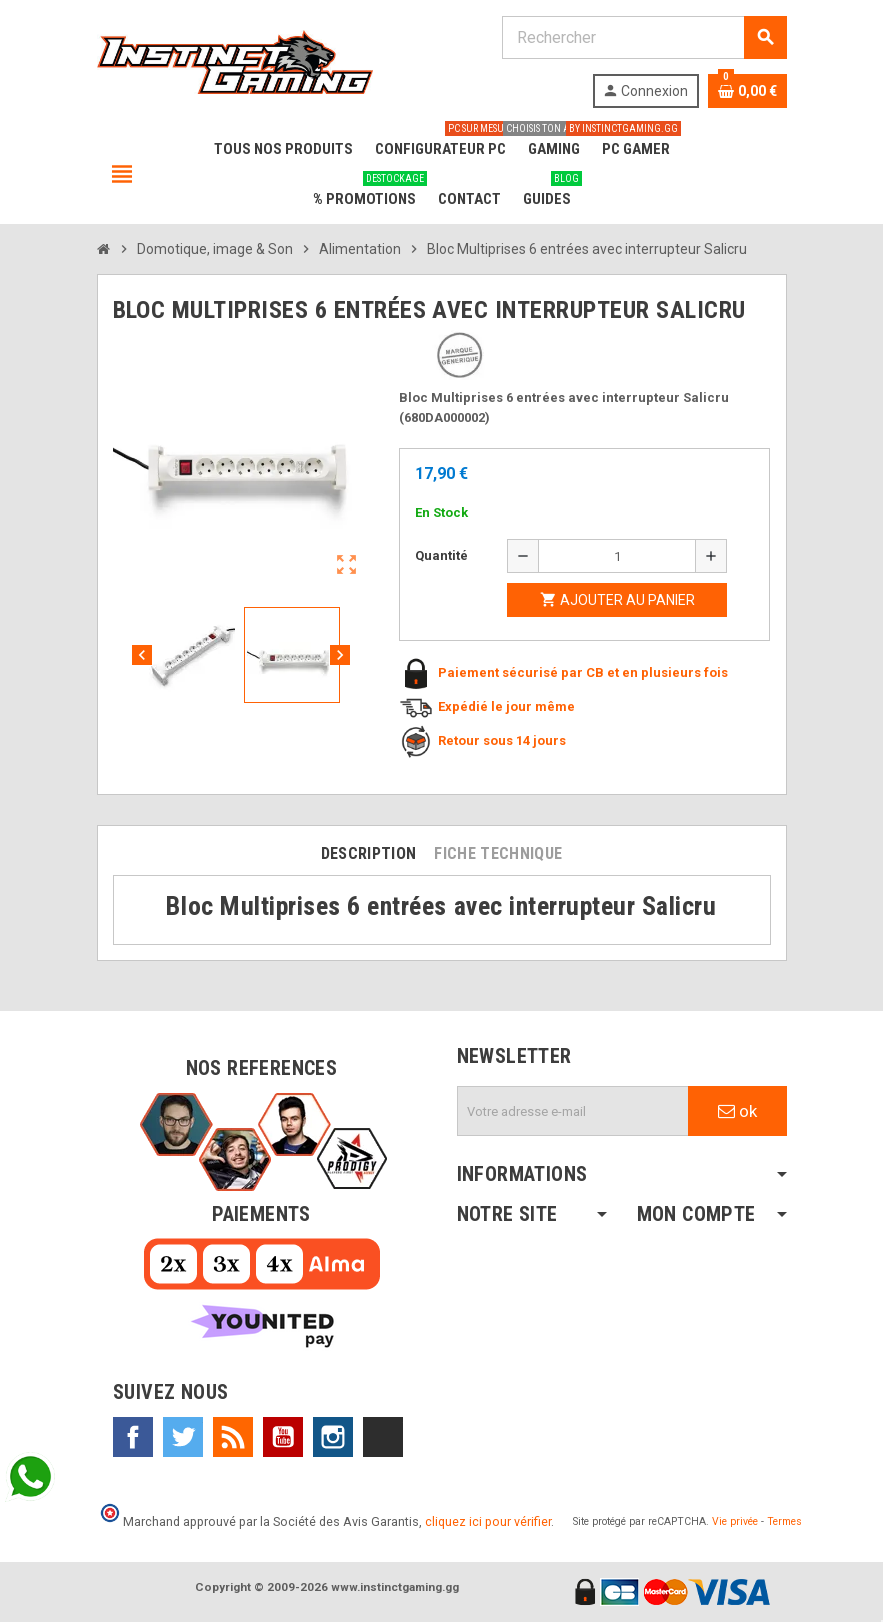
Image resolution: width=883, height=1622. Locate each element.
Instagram (333, 1437)
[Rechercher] (644, 37)
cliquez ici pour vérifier (488, 1521)
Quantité (441, 555)
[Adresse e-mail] (573, 1111)
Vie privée (735, 1521)
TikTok (383, 1437)
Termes (784, 1521)
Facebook (133, 1437)
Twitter (183, 1437)
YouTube (283, 1437)
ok (737, 1111)
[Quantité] (617, 556)
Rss (233, 1437)
